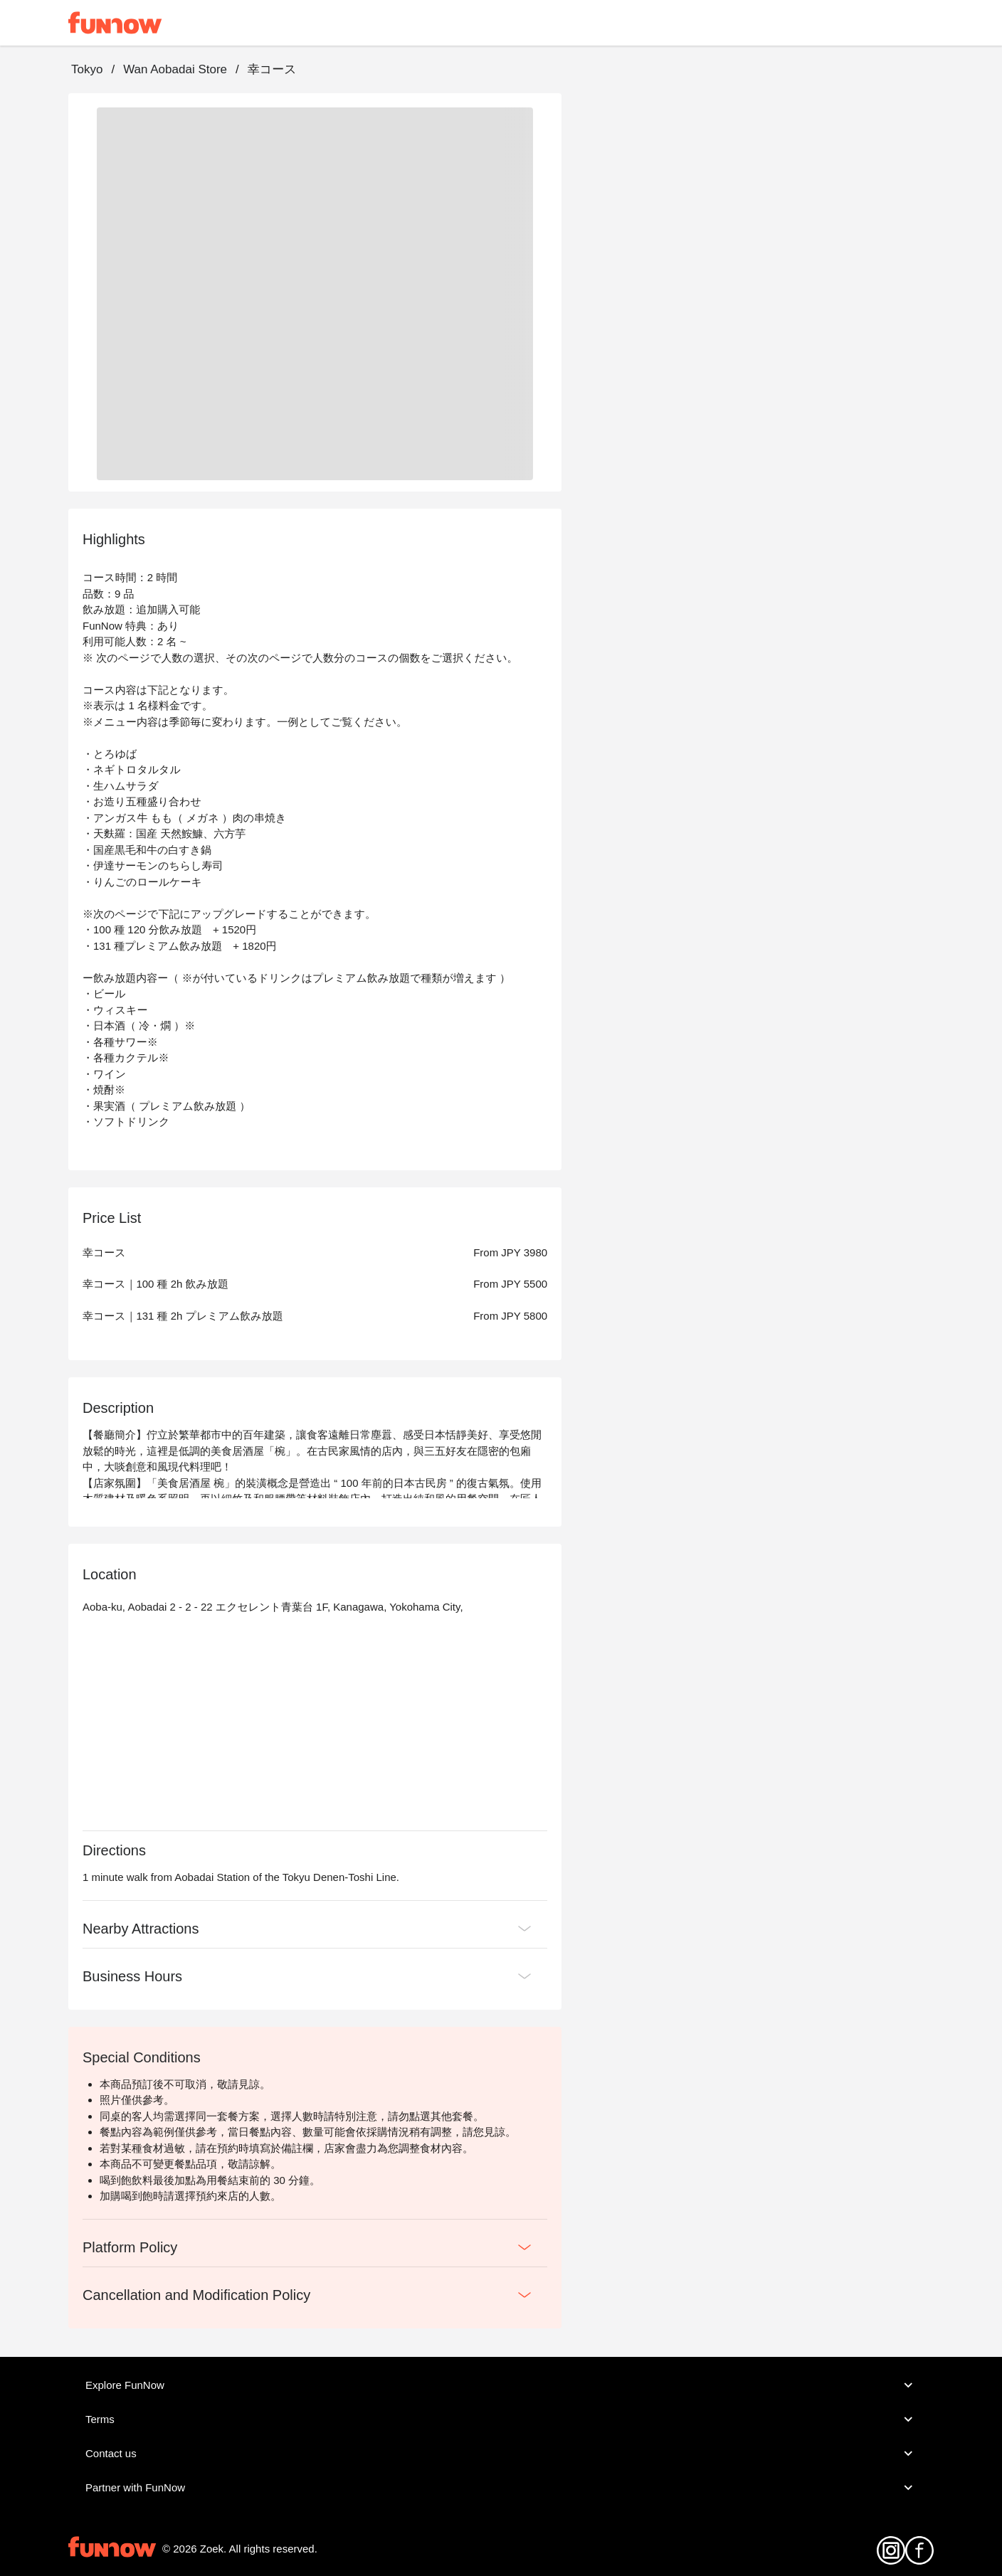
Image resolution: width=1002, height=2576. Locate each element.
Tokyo (86, 69)
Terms (501, 2419)
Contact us (501, 2454)
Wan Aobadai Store (175, 69)
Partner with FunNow (501, 2488)
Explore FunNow (501, 2385)
